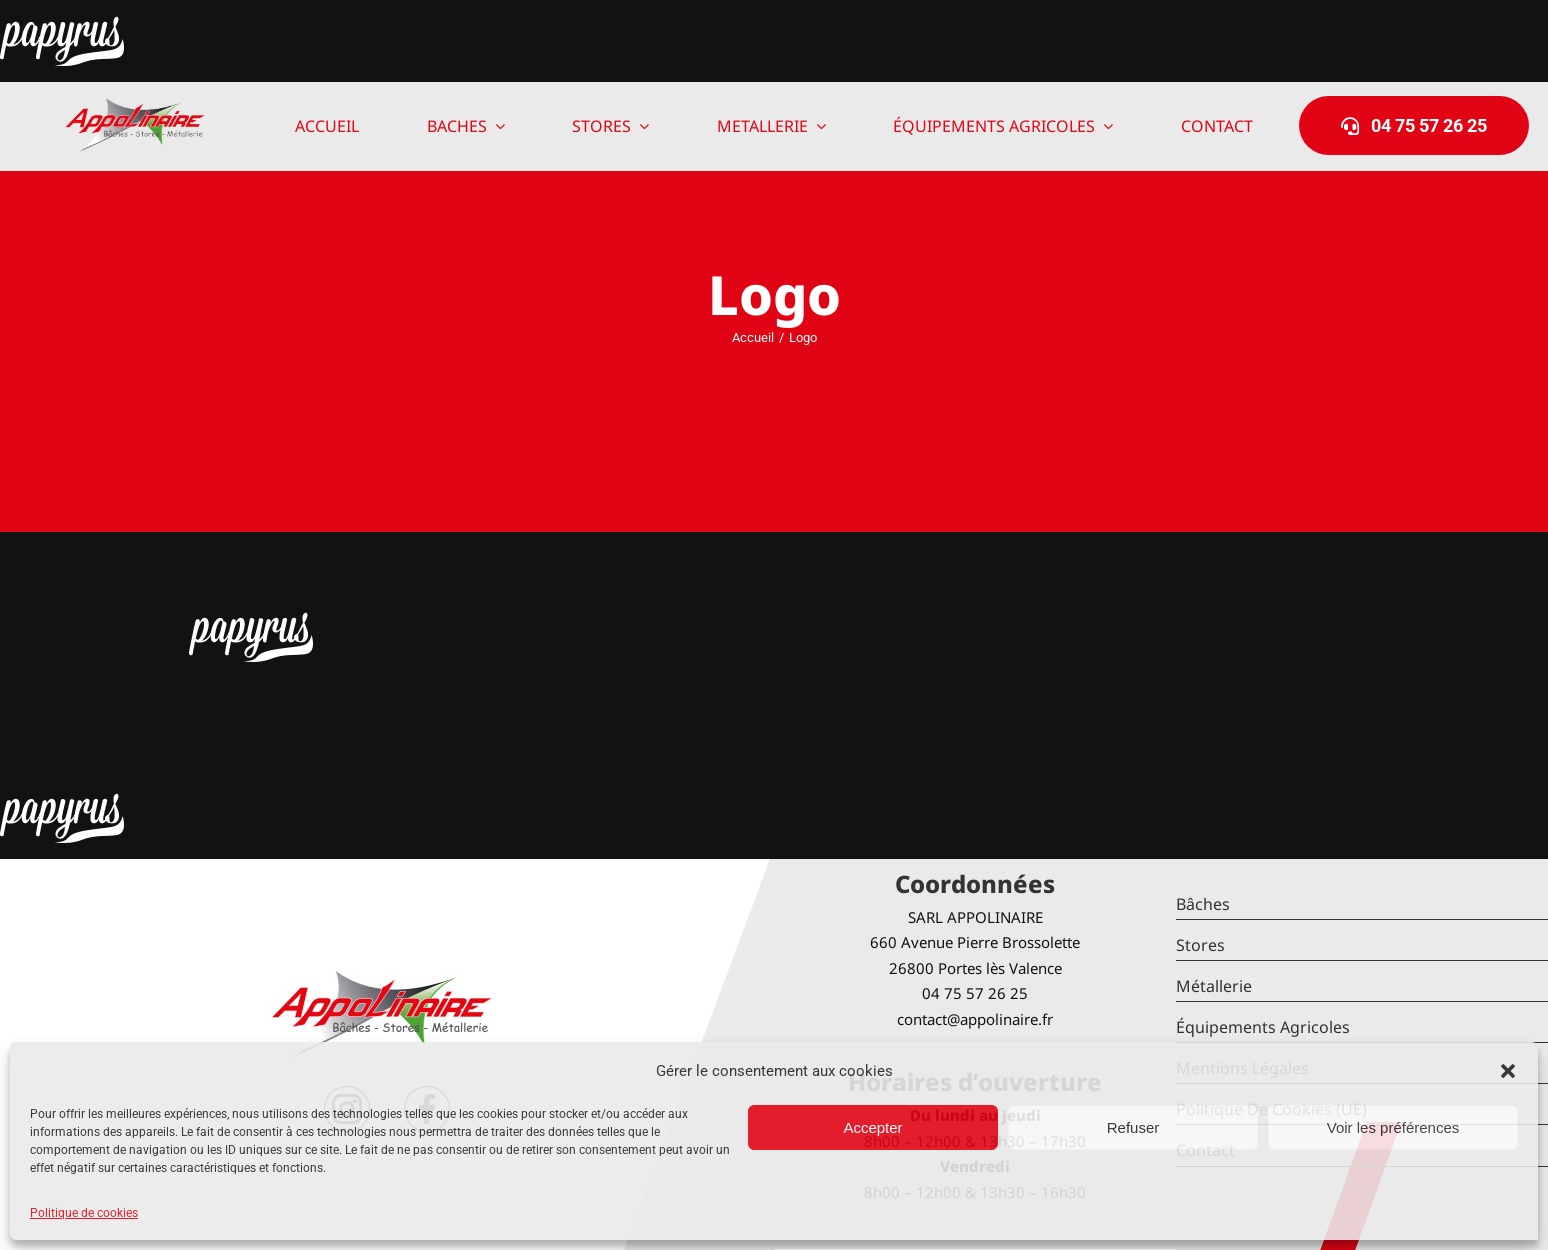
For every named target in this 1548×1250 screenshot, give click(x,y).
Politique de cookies (84, 1213)
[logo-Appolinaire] (135, 105)
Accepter (872, 1127)
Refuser (1133, 1127)
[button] (1508, 1071)
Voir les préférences (1393, 1127)
